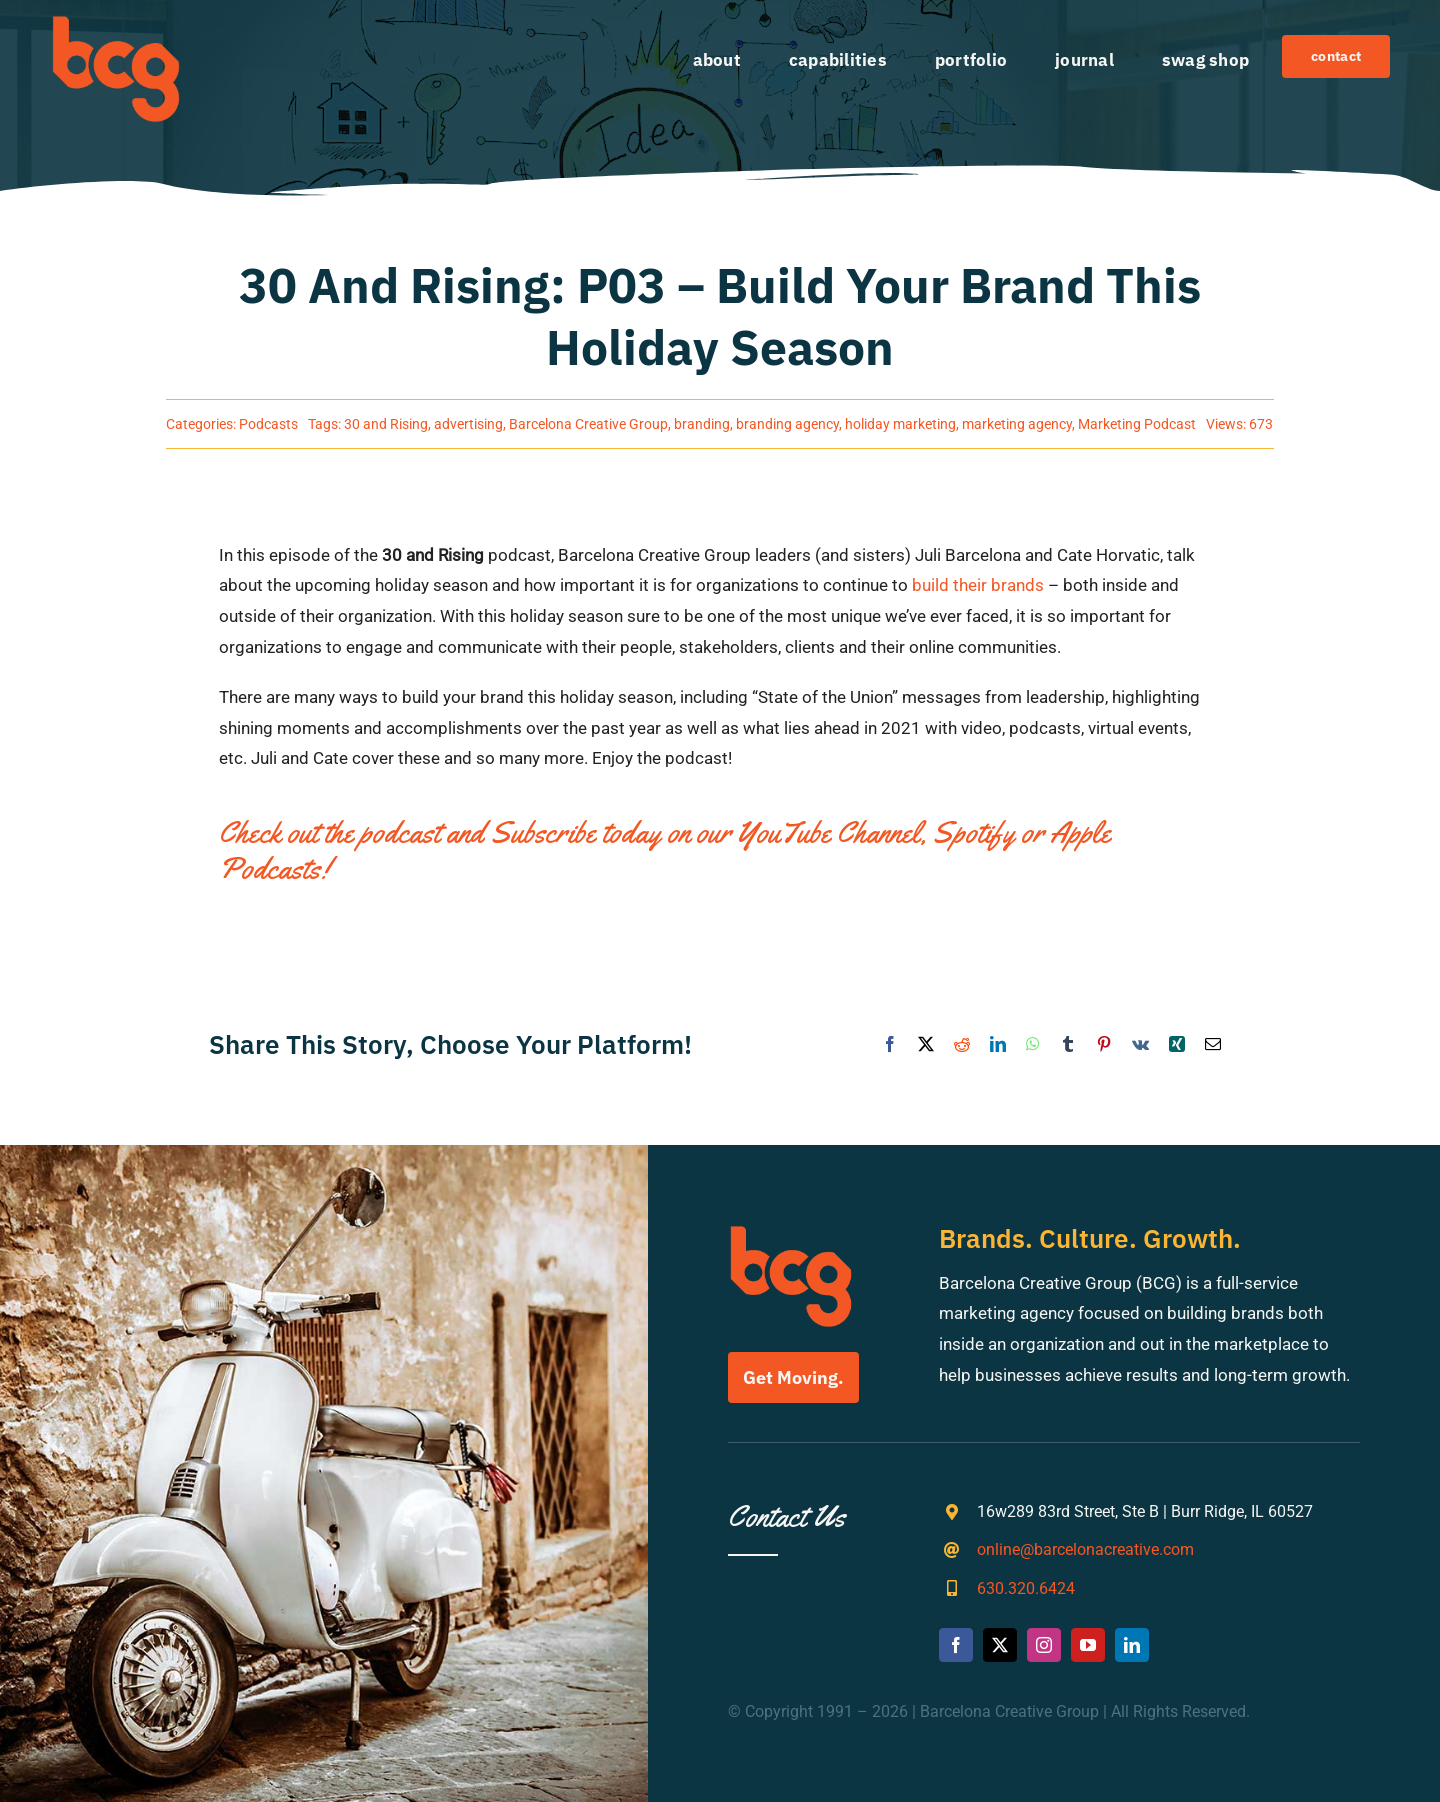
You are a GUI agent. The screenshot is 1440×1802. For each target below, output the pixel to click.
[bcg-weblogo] (116, 23)
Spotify (973, 832)
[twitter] (1000, 1645)
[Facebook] (890, 1045)
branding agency (787, 424)
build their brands (978, 585)
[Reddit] (962, 1045)
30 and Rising (386, 424)
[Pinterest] (1104, 1045)
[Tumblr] (1068, 1045)
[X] (926, 1045)
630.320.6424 (1026, 1588)
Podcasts (268, 424)
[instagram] (1044, 1645)
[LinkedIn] (998, 1045)
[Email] (1213, 1045)
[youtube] (1088, 1645)
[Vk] (1140, 1045)
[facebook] (956, 1645)
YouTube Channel (828, 832)
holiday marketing (900, 424)
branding (702, 424)
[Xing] (1177, 1045)
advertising (468, 424)
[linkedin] (1132, 1645)
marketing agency (1017, 424)
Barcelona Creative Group (588, 424)
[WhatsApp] (1033, 1045)
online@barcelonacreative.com (1085, 1549)
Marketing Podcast (1137, 424)
